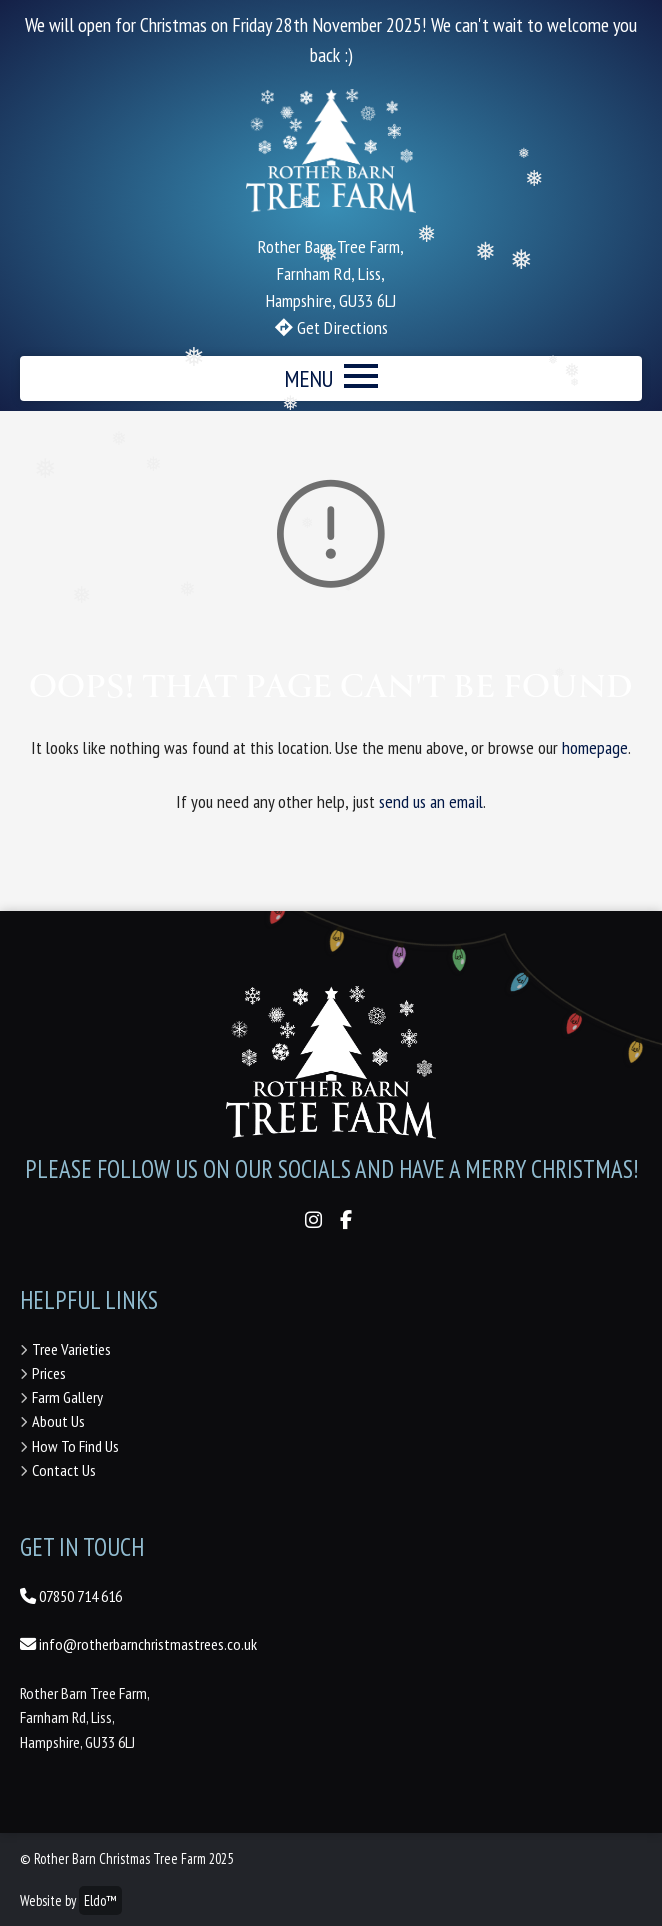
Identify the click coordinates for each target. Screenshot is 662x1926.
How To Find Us (75, 1446)
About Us (58, 1421)
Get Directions (340, 327)
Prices (49, 1373)
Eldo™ (100, 1900)
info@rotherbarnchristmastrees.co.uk (138, 1644)
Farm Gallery (67, 1397)
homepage (595, 747)
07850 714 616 (71, 1596)
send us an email (431, 801)
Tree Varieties (71, 1349)
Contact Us (64, 1470)
